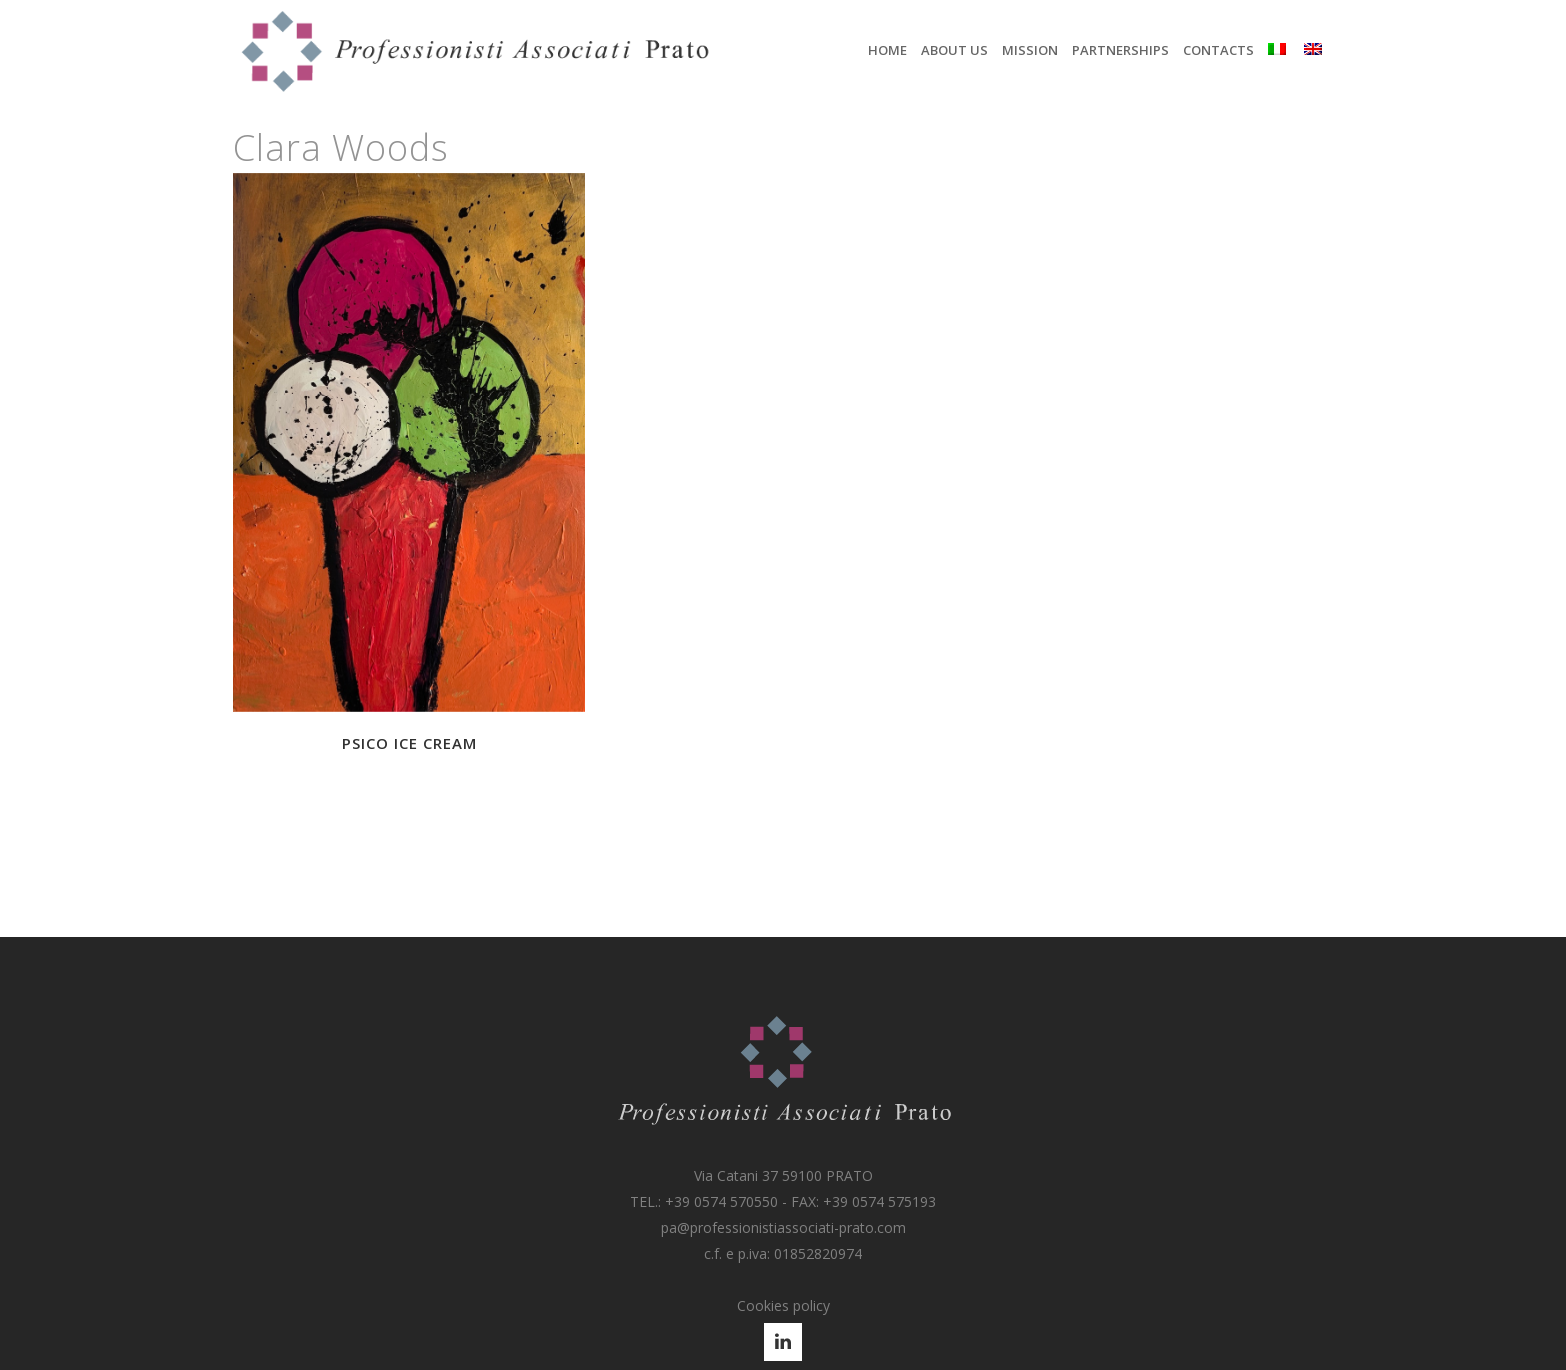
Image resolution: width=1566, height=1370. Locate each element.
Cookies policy (783, 1305)
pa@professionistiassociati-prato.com (783, 1227)
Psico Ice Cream (409, 743)
